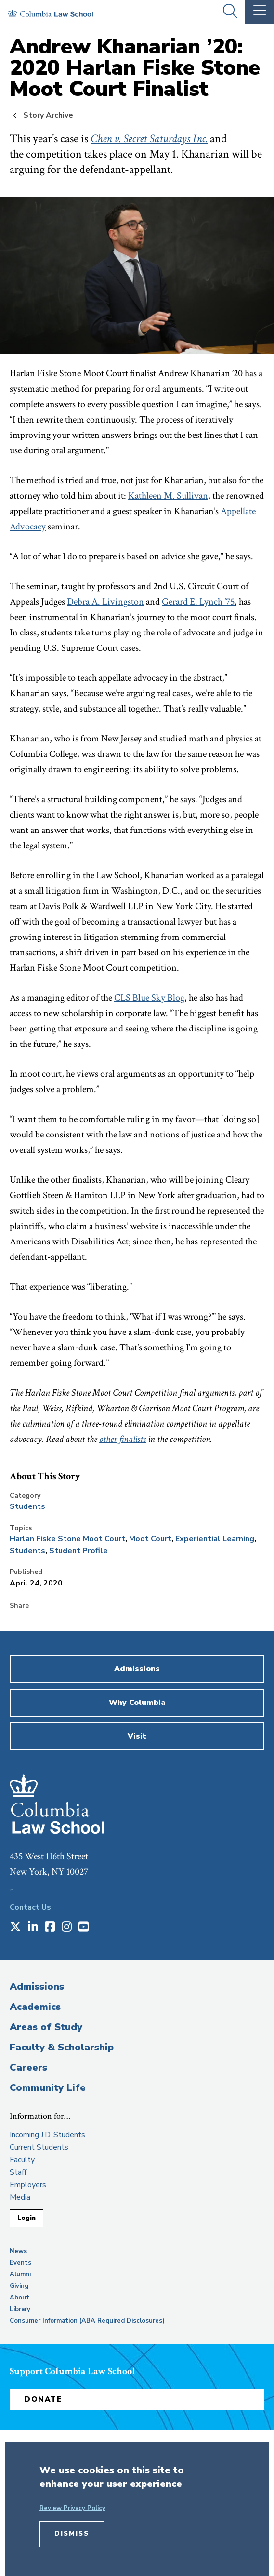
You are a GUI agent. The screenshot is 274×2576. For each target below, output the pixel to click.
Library (20, 2309)
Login (26, 2218)
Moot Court (150, 1538)
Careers (28, 2067)
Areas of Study (46, 2027)
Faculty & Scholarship (62, 2047)
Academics (35, 2006)
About (19, 2297)
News (18, 2251)
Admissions (37, 1986)
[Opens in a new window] (15, 1927)
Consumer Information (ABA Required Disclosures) (87, 2320)
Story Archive (48, 115)
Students (27, 1506)
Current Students (39, 2147)
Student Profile (78, 1551)
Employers (28, 2185)
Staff (18, 2172)
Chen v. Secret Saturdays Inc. (149, 138)
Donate (43, 2399)
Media (20, 2197)
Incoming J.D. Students (47, 2134)
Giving (19, 2286)
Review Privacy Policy (72, 2508)
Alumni (20, 2274)
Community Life (48, 2087)
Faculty (22, 2159)
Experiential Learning (214, 1538)
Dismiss (71, 2533)
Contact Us (30, 1907)
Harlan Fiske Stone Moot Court (67, 1538)
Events (20, 2263)
